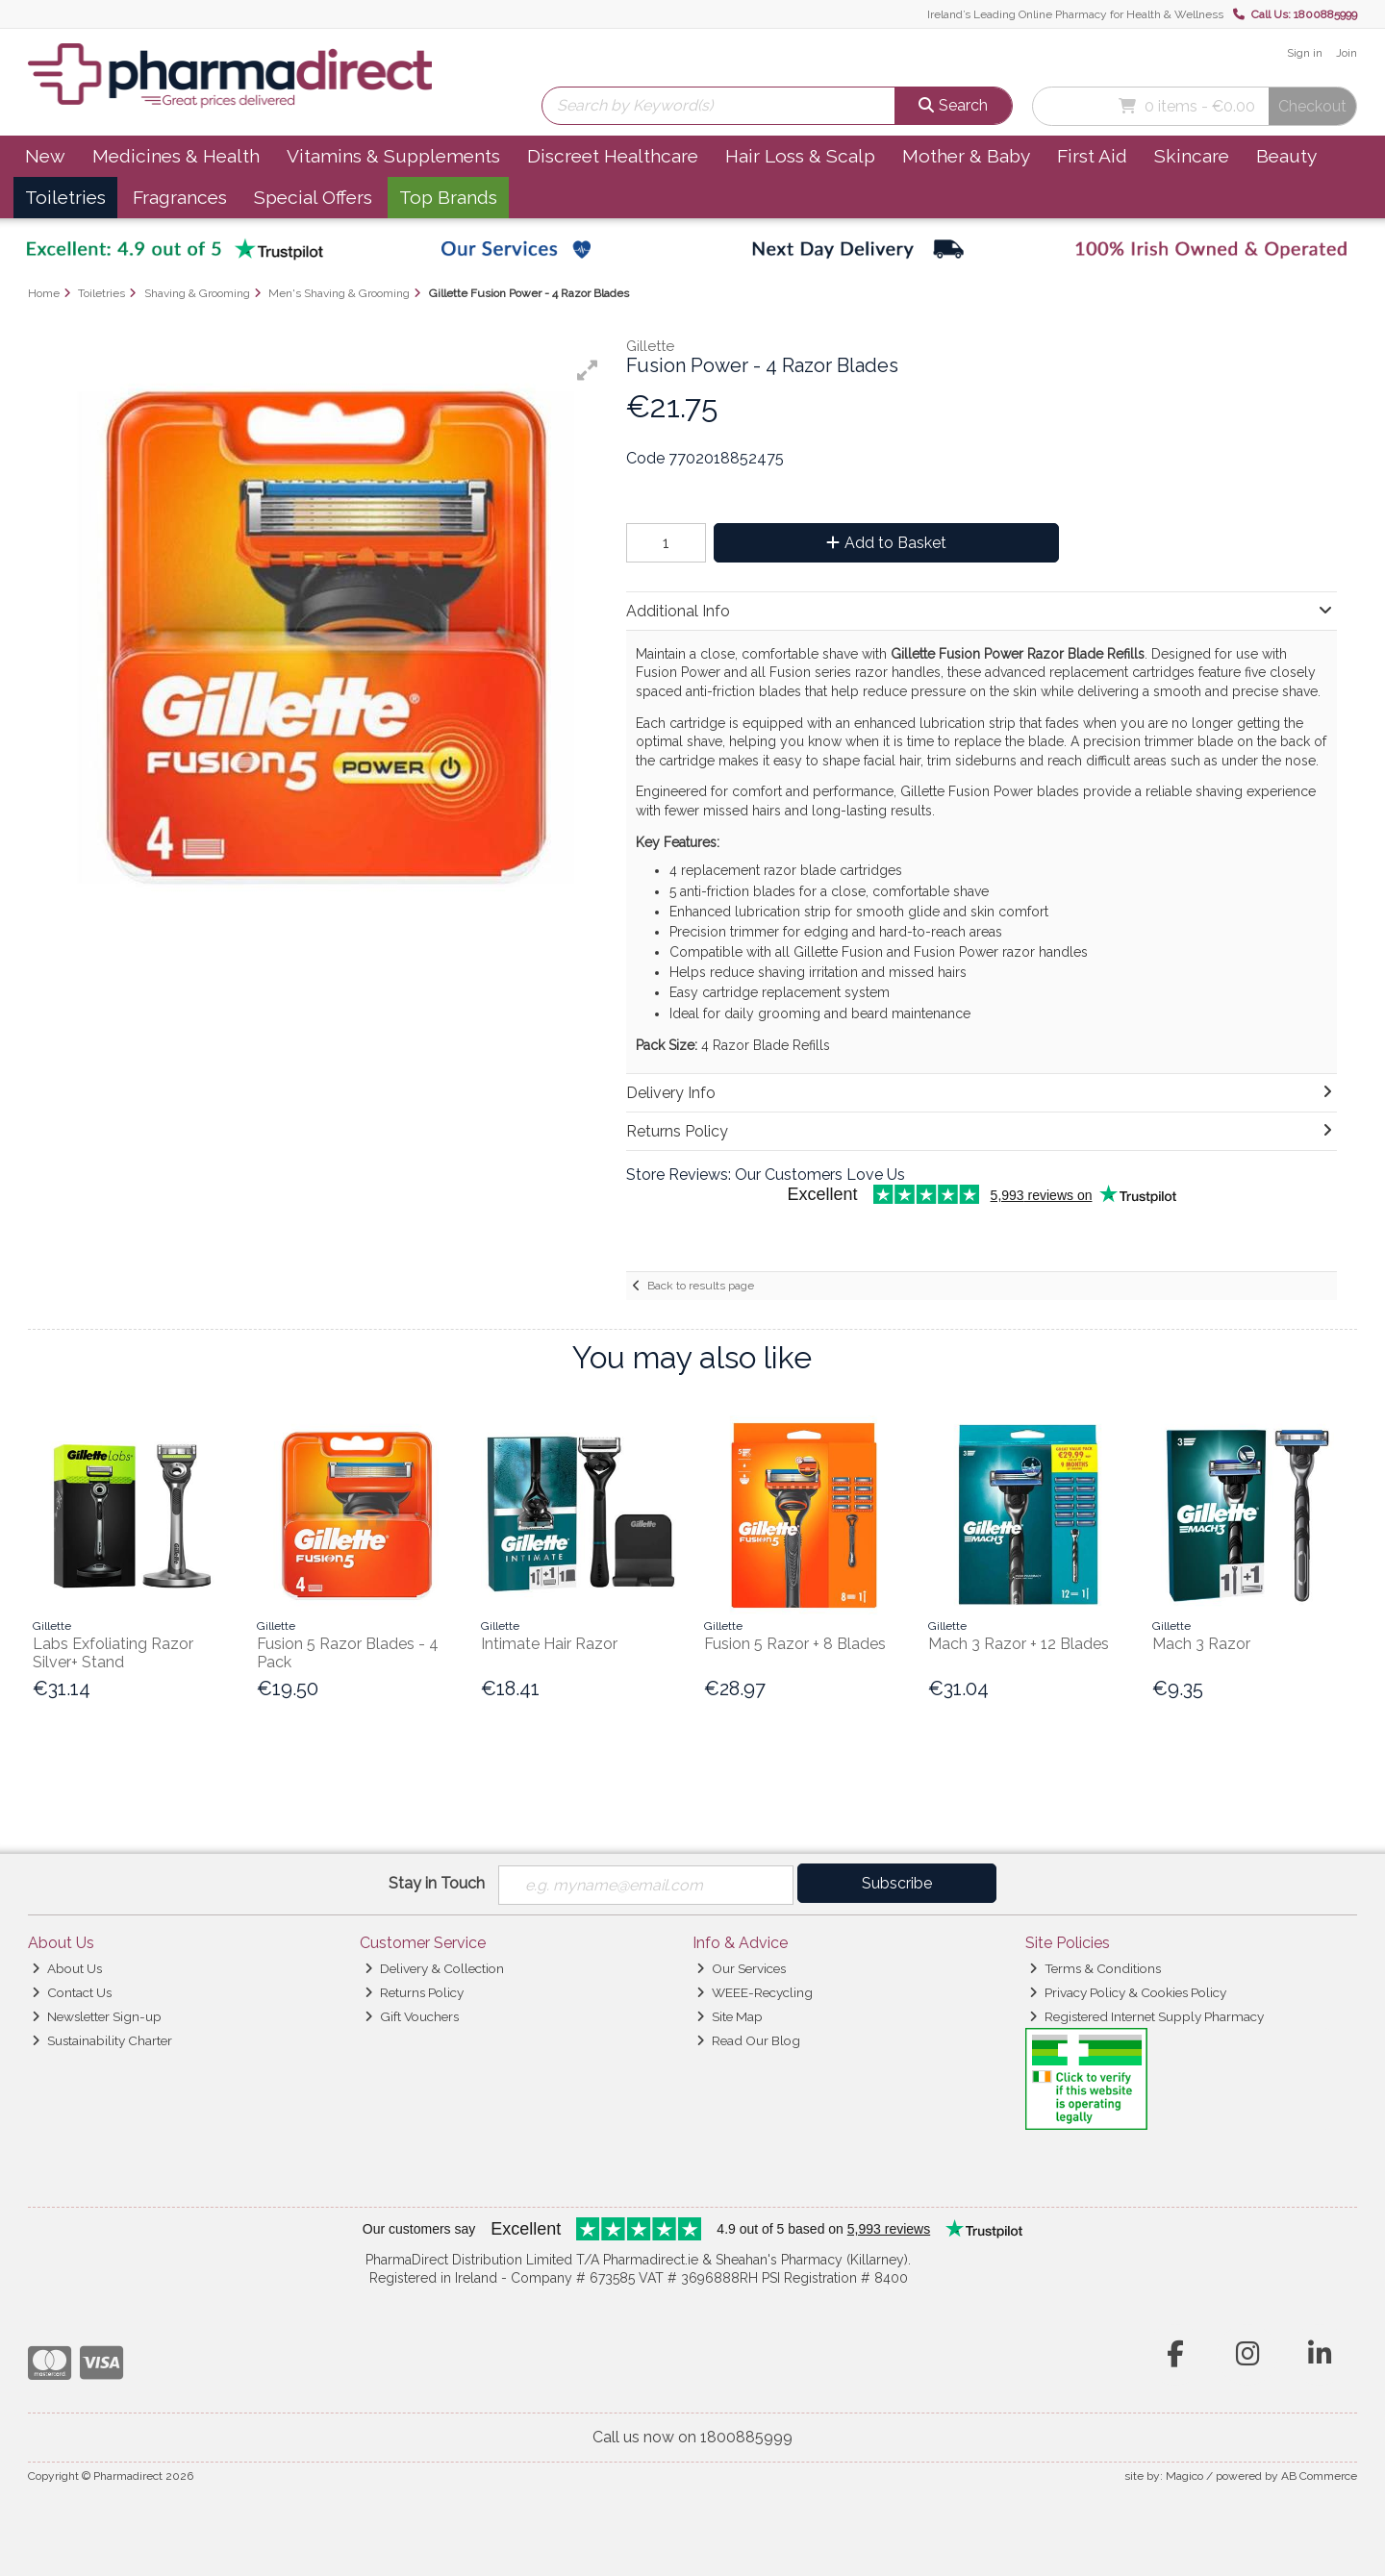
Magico (1184, 2476)
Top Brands (448, 197)
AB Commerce (1319, 2476)
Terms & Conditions (1095, 1968)
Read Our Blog (748, 2040)
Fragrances (180, 197)
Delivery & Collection (434, 1968)
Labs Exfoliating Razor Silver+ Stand (113, 1653)
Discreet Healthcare (612, 155)
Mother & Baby (966, 155)
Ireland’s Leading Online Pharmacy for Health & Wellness (1075, 14)
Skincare (1191, 155)
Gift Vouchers (412, 2016)
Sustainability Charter (102, 2040)
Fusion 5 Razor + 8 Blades (795, 1644)
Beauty (1286, 155)
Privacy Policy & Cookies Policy (1127, 1992)
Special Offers (313, 197)
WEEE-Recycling (754, 1992)
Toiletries (65, 197)
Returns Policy (414, 1992)
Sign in (1304, 53)
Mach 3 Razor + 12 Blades (1018, 1644)
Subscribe (897, 1883)
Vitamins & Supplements (393, 155)
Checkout (1312, 106)
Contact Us (72, 1992)
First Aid (1092, 155)
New (45, 155)
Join (1346, 53)
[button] (587, 370)
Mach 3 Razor (1201, 1644)
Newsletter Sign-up (97, 2016)
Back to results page (700, 1285)
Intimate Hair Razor (549, 1644)
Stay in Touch (437, 1883)
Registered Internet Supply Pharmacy (1146, 2016)
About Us (67, 1968)
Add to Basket (886, 543)
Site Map (729, 2016)
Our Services (741, 1968)
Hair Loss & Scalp (800, 155)
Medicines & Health (176, 155)
